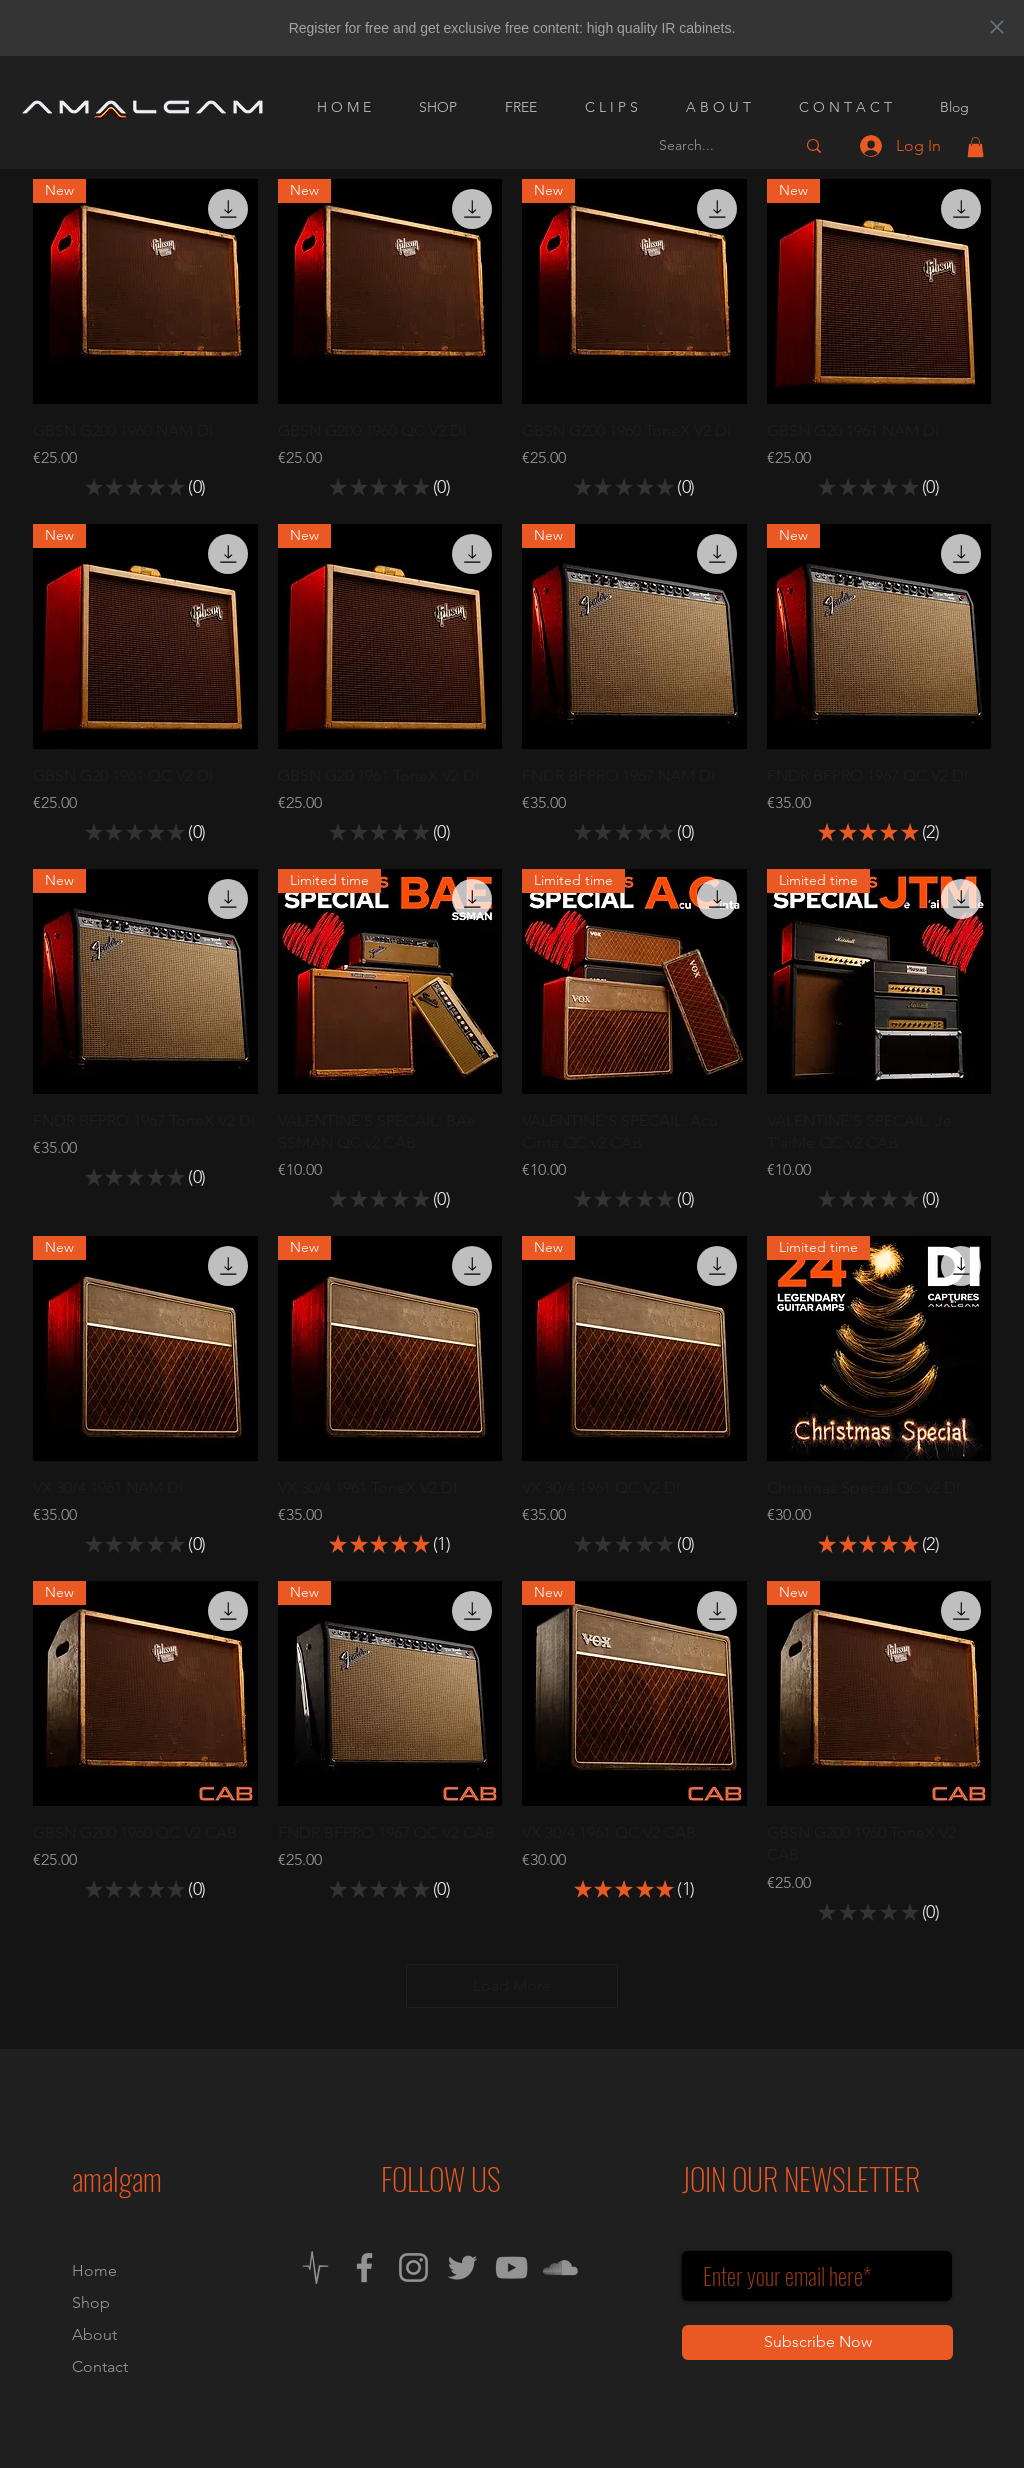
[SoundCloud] (560, 2267)
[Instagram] (413, 2267)
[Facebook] (364, 2267)
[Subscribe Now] (817, 2342)
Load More (512, 1985)
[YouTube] (511, 2267)
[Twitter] (462, 2267)
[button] (975, 147)
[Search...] (712, 145)
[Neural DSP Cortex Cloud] (315, 2267)
